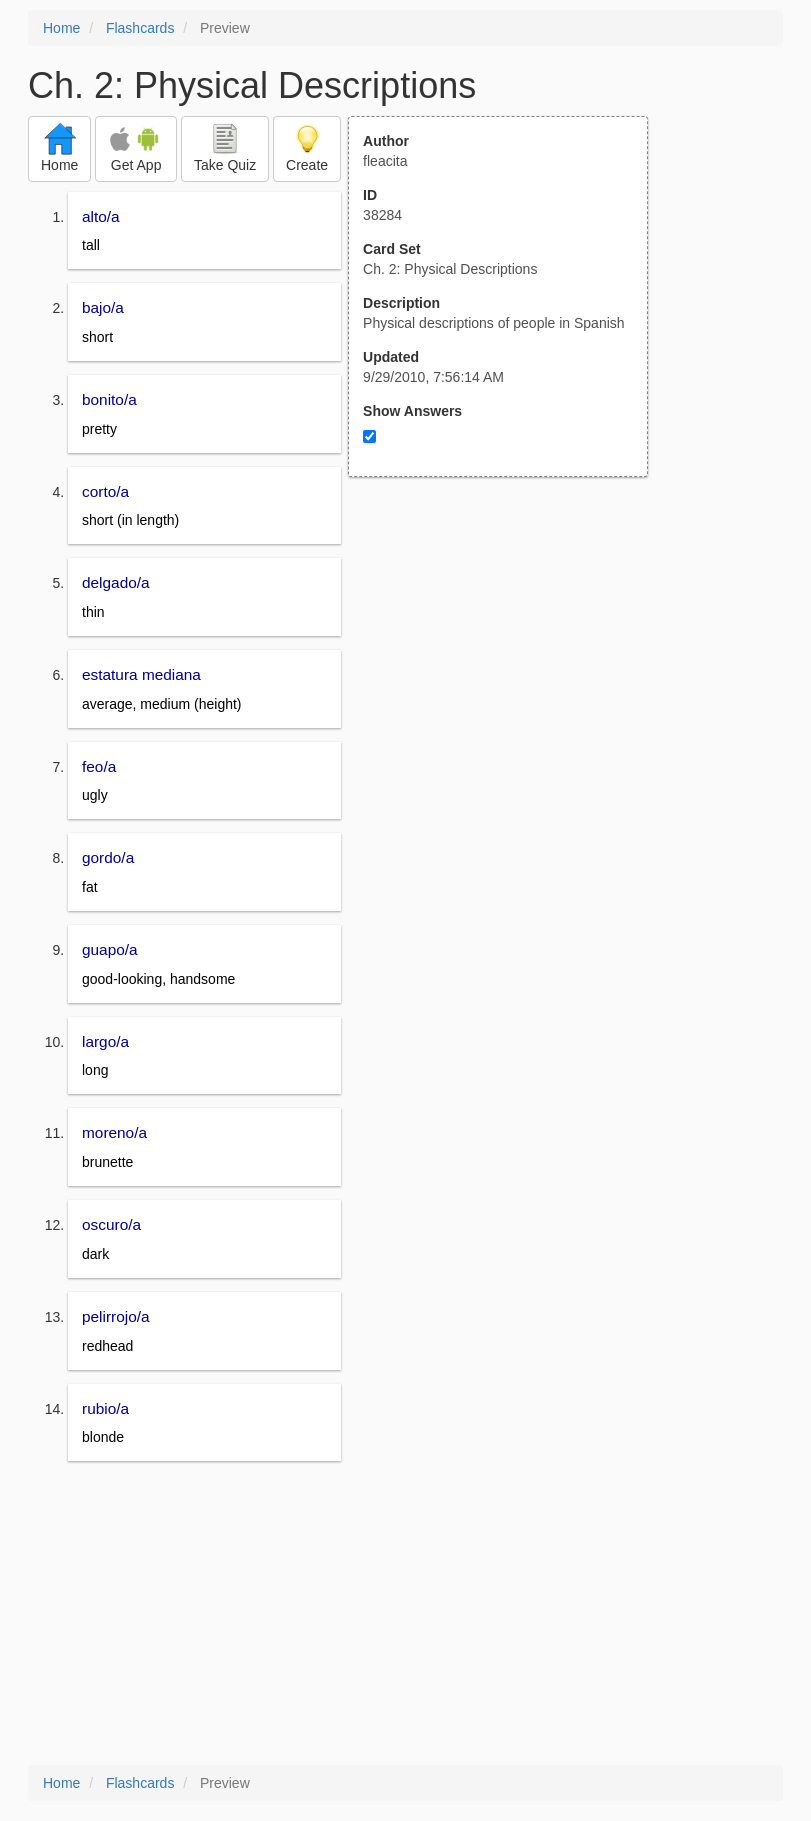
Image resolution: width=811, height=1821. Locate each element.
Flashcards (140, 28)
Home (61, 28)
